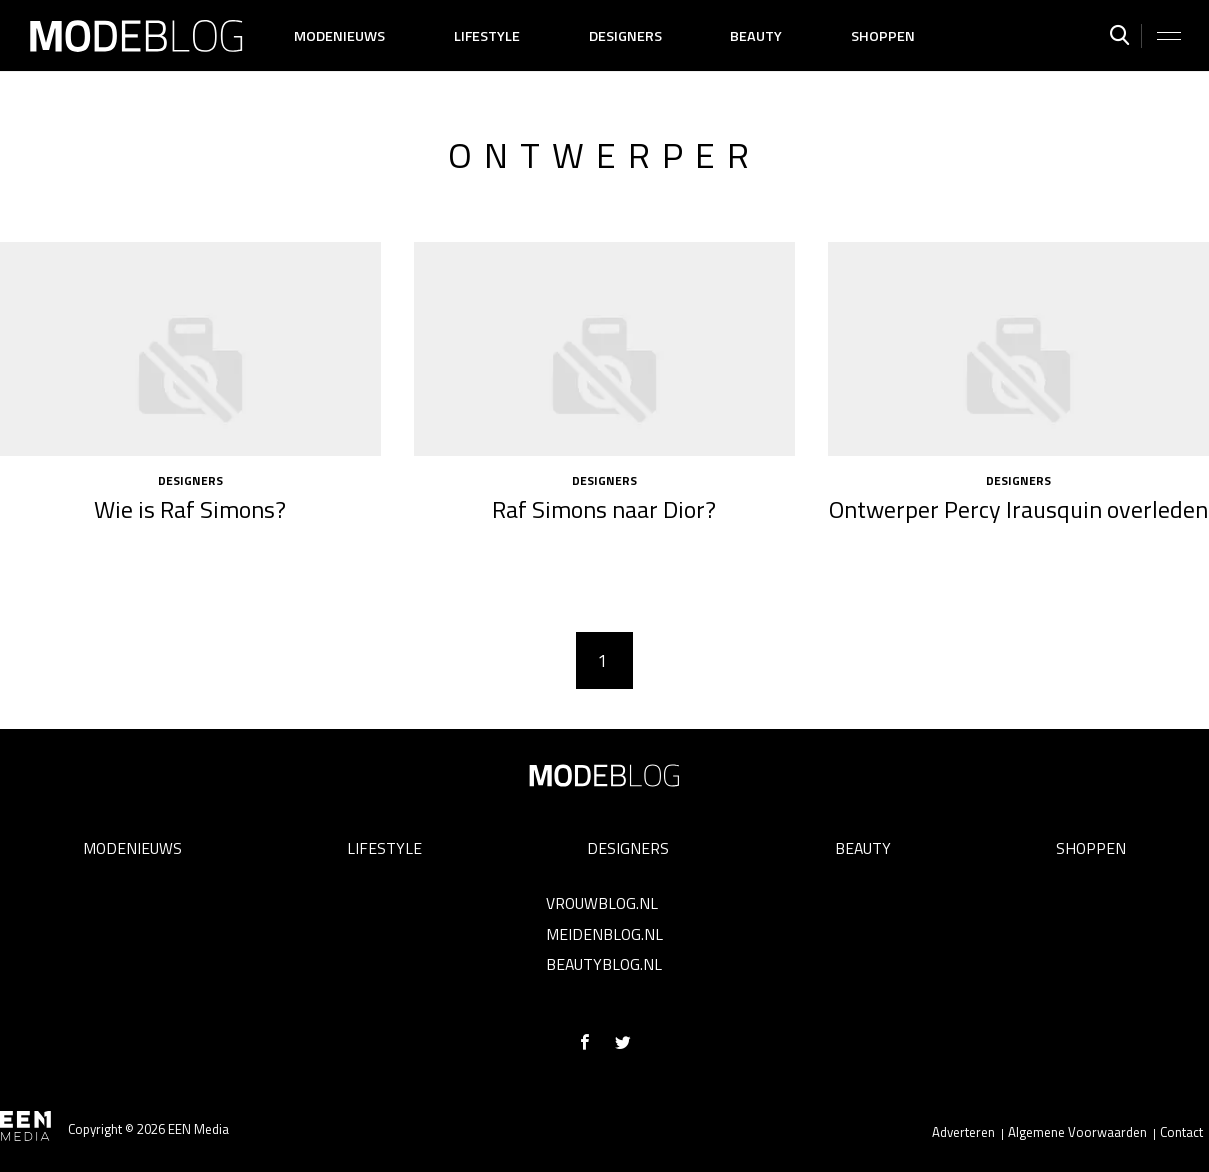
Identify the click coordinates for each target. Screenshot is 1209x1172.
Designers (625, 36)
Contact (1181, 1132)
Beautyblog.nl (604, 964)
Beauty (756, 36)
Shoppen (883, 36)
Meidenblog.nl (604, 934)
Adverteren (963, 1132)
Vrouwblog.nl (602, 903)
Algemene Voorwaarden (1077, 1132)
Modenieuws (339, 36)
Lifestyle (487, 36)
